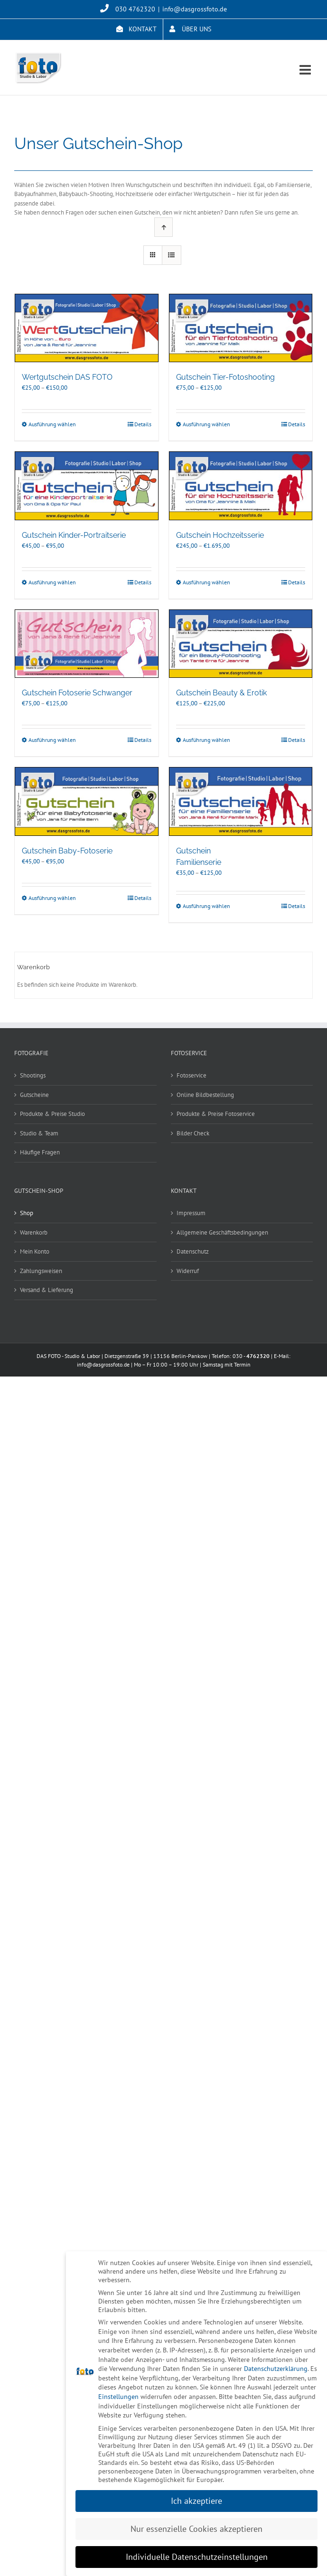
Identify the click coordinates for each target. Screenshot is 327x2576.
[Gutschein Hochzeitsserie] (241, 485)
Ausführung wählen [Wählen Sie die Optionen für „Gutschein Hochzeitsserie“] (206, 582)
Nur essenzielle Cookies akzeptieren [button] (196, 2528)
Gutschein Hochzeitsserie (220, 535)
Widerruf (188, 1271)
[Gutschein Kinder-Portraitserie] (87, 485)
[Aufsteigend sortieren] (163, 227)
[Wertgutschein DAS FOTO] (87, 328)
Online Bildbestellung (205, 1095)
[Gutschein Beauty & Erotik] (241, 643)
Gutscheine (34, 1095)
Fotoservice (191, 1075)
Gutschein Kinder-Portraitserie (74, 535)
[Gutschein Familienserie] (241, 801)
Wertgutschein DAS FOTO (67, 377)
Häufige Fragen (40, 1152)
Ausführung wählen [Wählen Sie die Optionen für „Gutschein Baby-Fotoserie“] (52, 897)
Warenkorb (33, 1232)
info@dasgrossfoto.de (194, 9)
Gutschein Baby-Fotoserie (67, 850)
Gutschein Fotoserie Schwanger (77, 692)
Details (142, 424)
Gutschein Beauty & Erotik (221, 692)
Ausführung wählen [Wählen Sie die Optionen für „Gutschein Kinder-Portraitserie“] (52, 582)
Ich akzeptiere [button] (196, 2500)
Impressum (191, 1213)
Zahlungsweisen (41, 1271)
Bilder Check (193, 1133)
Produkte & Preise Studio (52, 1114)
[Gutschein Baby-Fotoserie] (87, 801)
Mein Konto (34, 1251)
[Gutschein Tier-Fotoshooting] (241, 328)
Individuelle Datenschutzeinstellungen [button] (197, 2556)
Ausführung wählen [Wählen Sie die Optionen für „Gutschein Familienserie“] (206, 905)
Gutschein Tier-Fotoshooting (225, 377)
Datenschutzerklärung (276, 2368)
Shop (26, 1213)
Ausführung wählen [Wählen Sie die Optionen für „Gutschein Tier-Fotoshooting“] (206, 424)
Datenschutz (193, 1251)
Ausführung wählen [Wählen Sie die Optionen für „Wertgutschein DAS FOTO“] (52, 424)
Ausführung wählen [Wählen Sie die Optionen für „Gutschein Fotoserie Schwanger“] (52, 739)
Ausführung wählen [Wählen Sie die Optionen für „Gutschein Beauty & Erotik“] (206, 739)
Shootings (33, 1075)
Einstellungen (118, 2396)
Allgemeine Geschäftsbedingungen (222, 1232)
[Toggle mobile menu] (306, 69)
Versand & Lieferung (46, 1290)
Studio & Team (39, 1133)
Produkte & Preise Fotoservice (216, 1114)
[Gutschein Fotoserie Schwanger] (87, 643)
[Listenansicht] (171, 255)
